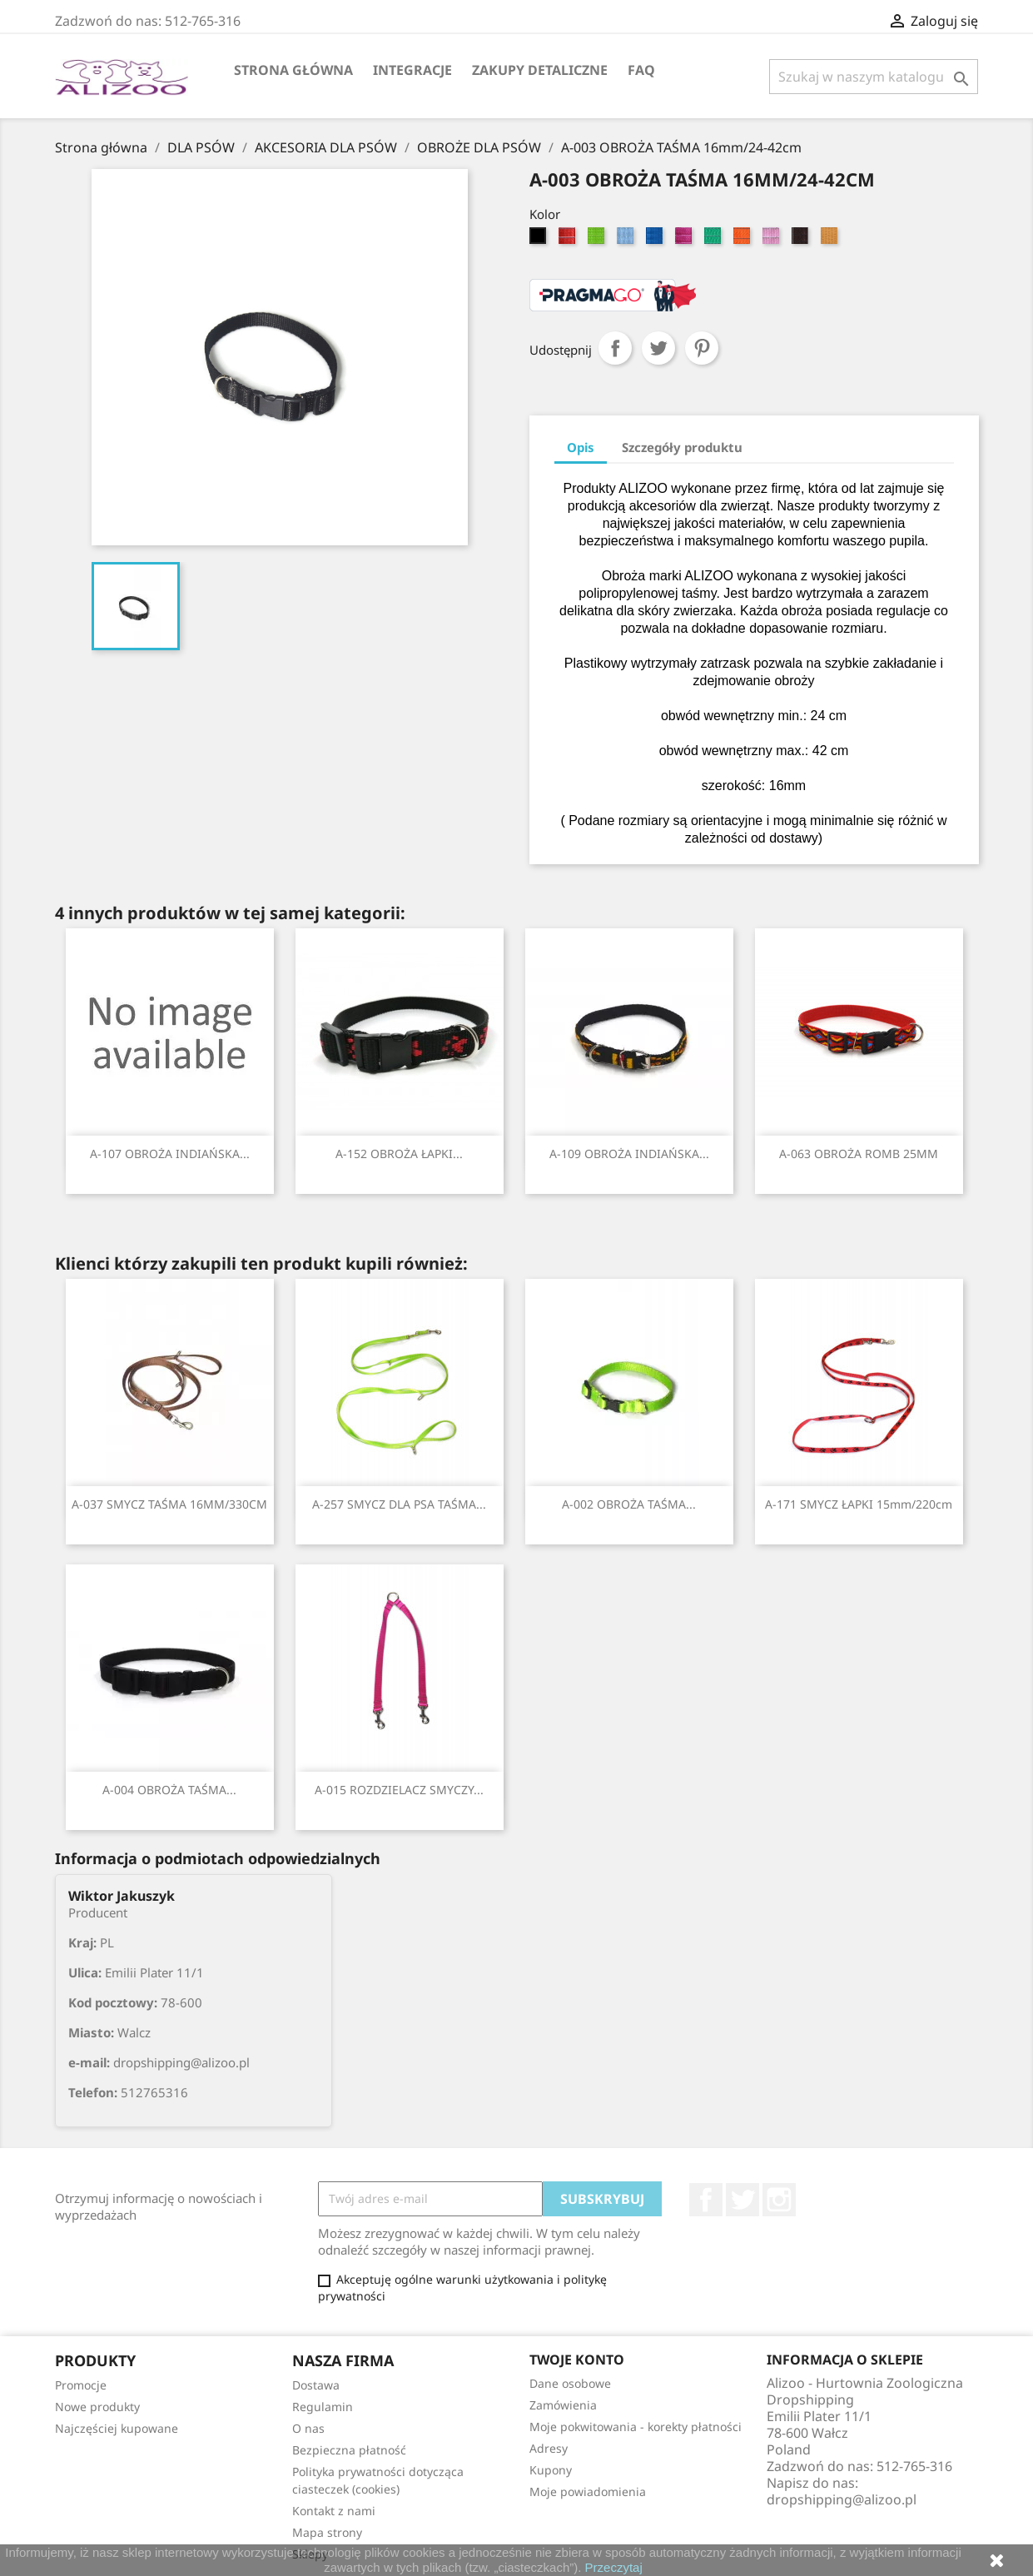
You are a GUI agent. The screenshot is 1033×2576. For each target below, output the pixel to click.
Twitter (742, 2199)
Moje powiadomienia (587, 2491)
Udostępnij (615, 348)
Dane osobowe (570, 2383)
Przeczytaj (614, 2567)
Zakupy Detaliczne (540, 70)
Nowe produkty (97, 2406)
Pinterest (701, 348)
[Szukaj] (873, 76)
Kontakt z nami (333, 2511)
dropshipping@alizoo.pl (841, 2499)
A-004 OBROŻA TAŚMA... (169, 1790)
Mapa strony (327, 2532)
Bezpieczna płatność (349, 2450)
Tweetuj (658, 348)
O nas (308, 2428)
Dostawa (316, 2385)
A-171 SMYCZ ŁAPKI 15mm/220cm (858, 1504)
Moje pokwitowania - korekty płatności (635, 2426)
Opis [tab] (580, 447)
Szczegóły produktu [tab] (682, 447)
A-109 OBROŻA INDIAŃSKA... (629, 1153)
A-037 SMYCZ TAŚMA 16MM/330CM (169, 1504)
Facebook (706, 2199)
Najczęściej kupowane (116, 2428)
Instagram (779, 2199)
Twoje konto (576, 2359)
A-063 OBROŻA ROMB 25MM (858, 1153)
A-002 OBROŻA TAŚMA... (629, 1504)
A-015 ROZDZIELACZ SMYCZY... (399, 1790)
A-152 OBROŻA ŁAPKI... (399, 1153)
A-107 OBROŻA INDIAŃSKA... (170, 1153)
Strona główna (293, 70)
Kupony (550, 2470)
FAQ (641, 70)
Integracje (412, 70)
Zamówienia (563, 2405)
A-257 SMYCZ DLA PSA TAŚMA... (399, 1504)
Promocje (81, 2385)
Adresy (548, 2448)
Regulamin (322, 2406)
